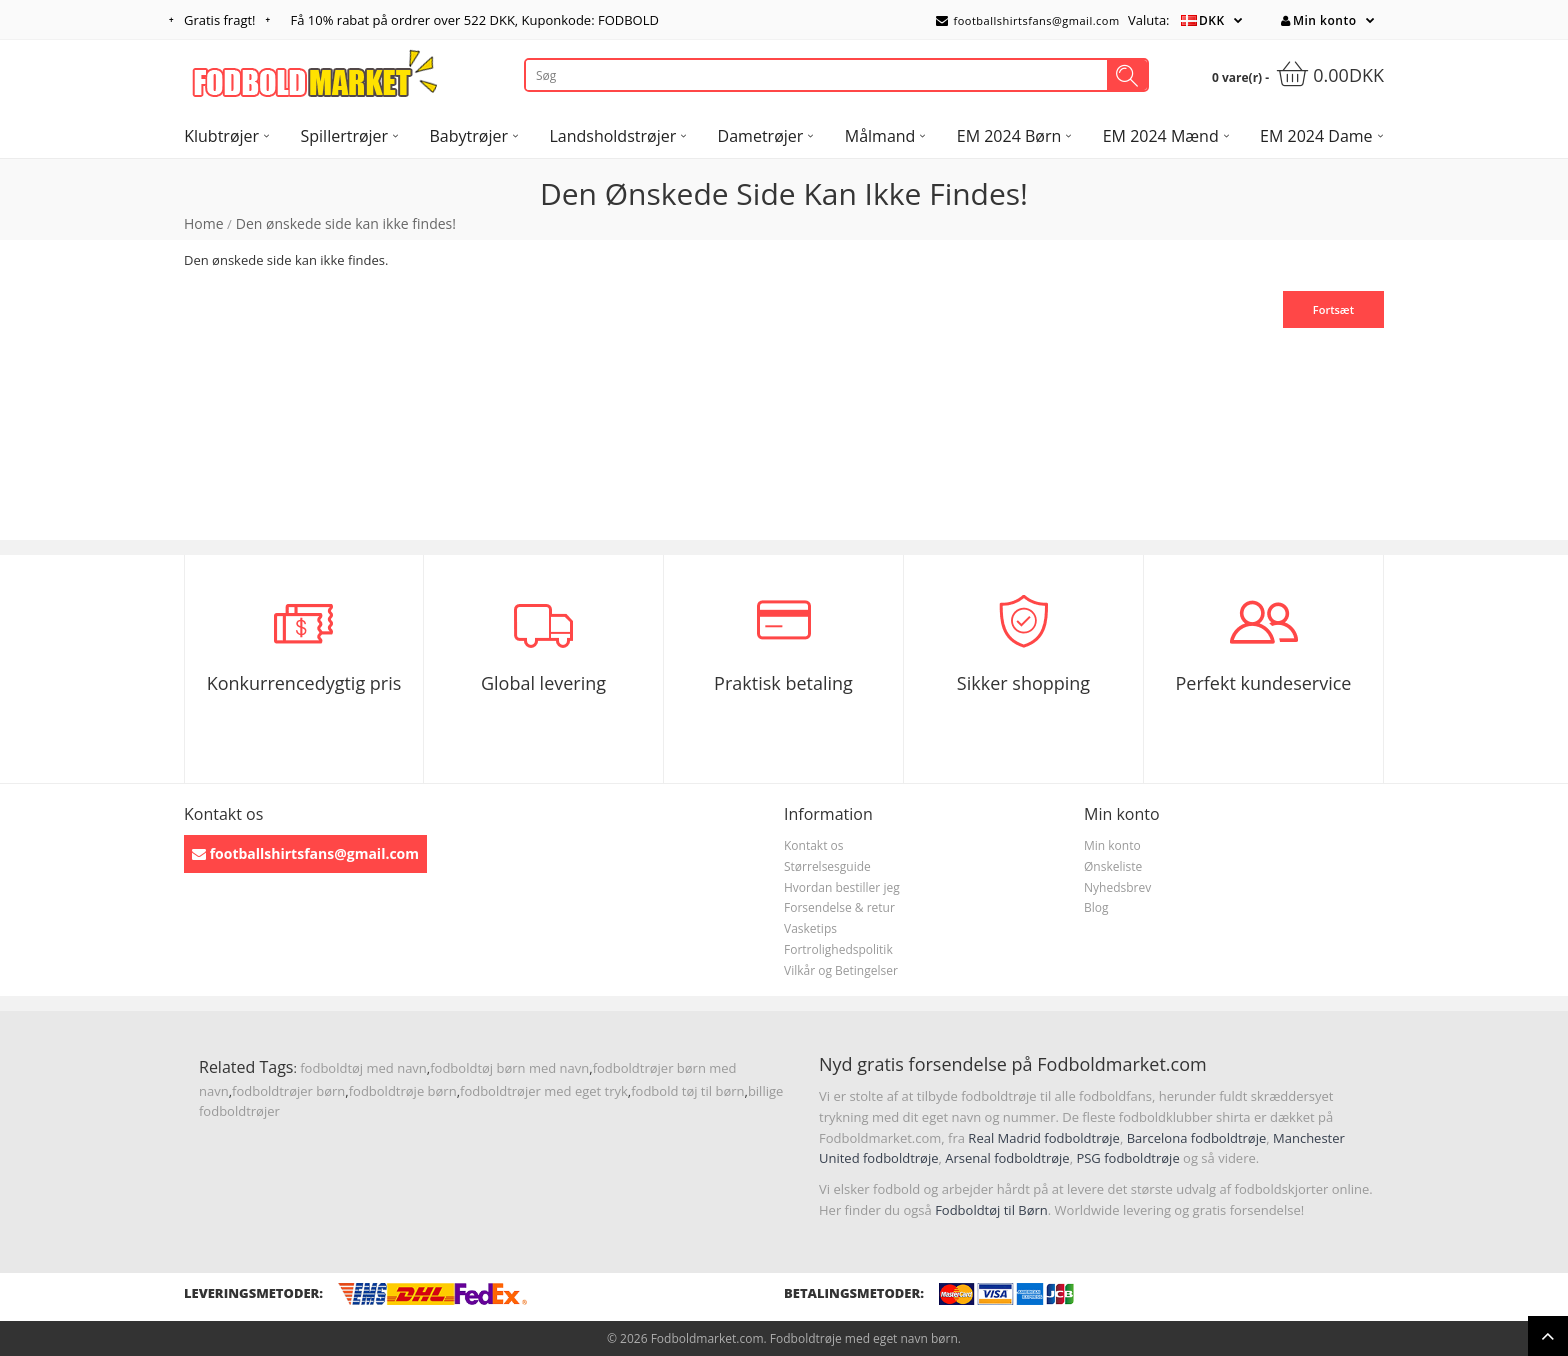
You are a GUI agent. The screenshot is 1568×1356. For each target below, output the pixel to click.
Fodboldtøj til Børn (991, 1210)
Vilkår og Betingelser (841, 970)
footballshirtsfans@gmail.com (1028, 20)
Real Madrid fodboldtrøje (1044, 1138)
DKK (1212, 20)
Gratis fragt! (220, 20)
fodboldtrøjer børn (288, 1091)
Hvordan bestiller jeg (842, 887)
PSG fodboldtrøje (1127, 1158)
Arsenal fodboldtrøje (1007, 1158)
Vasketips (810, 928)
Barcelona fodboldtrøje (1197, 1138)
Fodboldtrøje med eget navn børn (864, 1338)
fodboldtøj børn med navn (509, 1068)
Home (204, 223)
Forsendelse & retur (839, 907)
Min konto (1318, 20)
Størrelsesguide (827, 866)
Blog (1096, 907)
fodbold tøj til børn (687, 1091)
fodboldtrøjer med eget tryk (544, 1091)
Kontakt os (814, 845)
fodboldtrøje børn (403, 1091)
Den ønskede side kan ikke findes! (346, 223)
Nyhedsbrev (1117, 887)
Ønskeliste (1113, 866)
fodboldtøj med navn (363, 1068)
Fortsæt (1333, 309)
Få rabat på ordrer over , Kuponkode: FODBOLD (475, 20)
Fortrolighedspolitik (838, 949)
